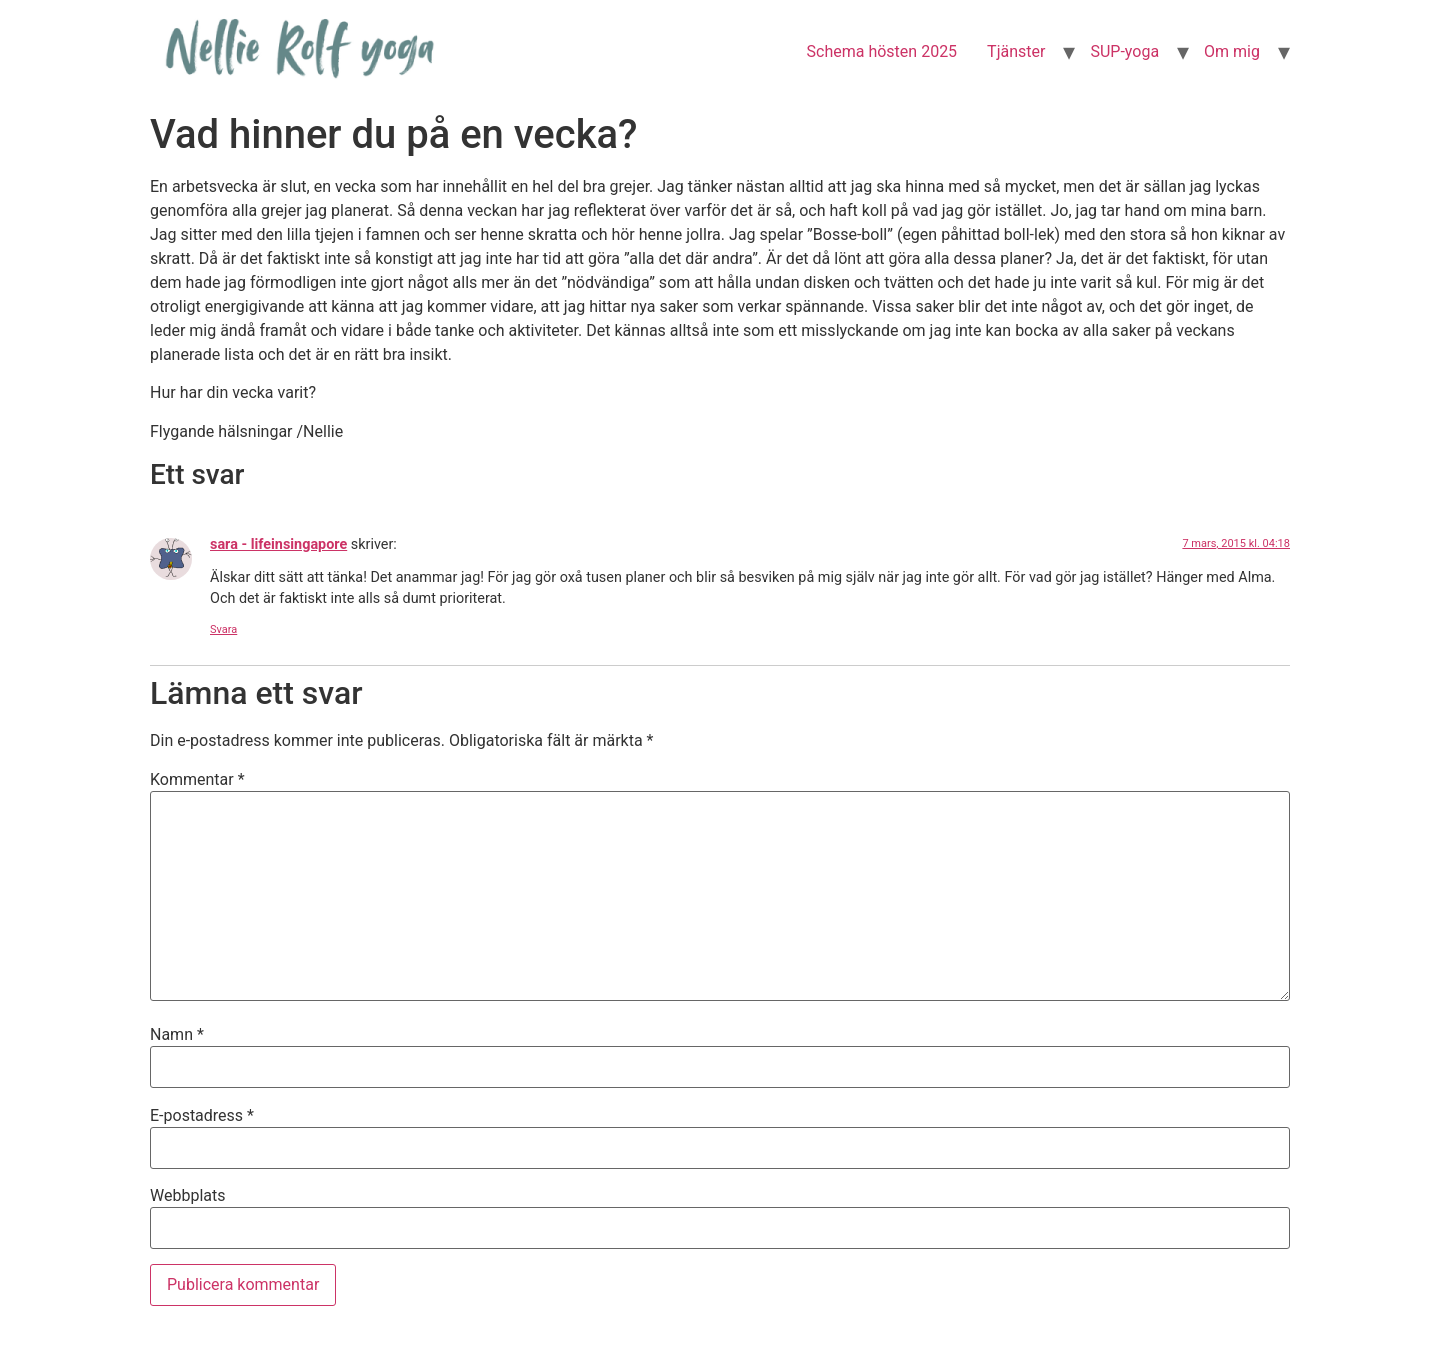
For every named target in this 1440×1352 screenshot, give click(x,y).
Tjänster (1016, 51)
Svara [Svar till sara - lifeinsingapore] (223, 629)
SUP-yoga (1124, 51)
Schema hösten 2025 (882, 51)
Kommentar (197, 780)
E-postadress (202, 1116)
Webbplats (187, 1196)
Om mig (1232, 51)
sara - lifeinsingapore (278, 544)
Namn (177, 1035)
